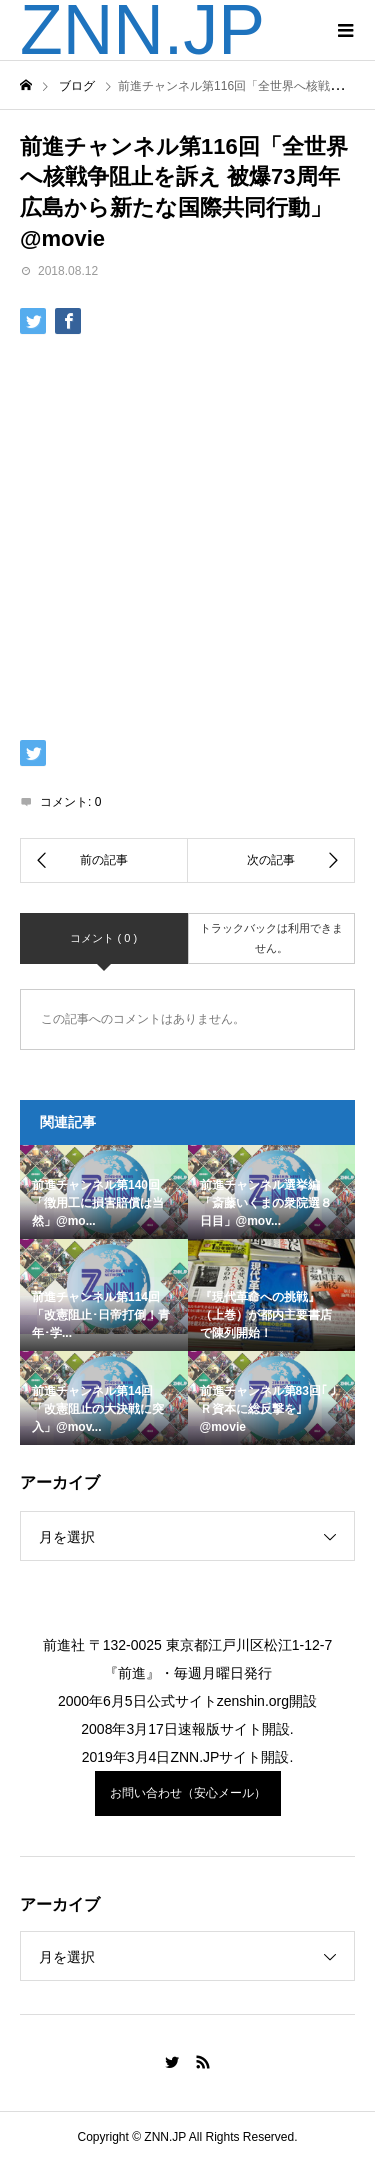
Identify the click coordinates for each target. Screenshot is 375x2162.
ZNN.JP (142, 30)
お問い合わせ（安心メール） (188, 1793)
